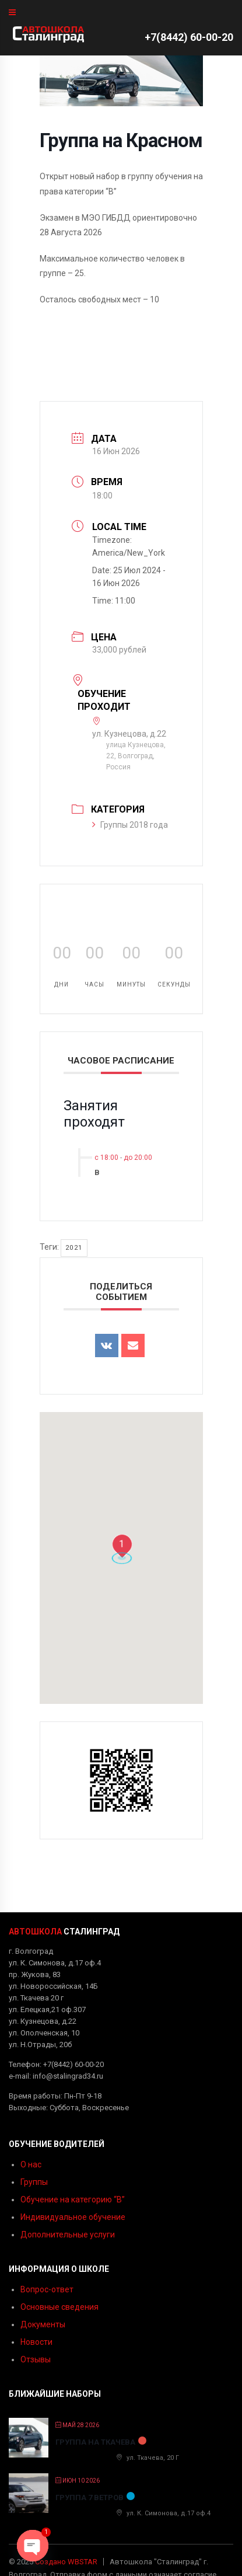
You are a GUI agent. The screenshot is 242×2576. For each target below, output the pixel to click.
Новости (36, 2342)
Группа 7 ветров (89, 2497)
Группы (34, 2182)
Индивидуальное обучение (72, 2217)
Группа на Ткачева (95, 2442)
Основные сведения (59, 2307)
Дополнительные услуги (67, 2234)
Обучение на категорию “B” (72, 2199)
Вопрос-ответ (46, 2289)
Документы (42, 2324)
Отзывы (35, 2359)
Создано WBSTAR (66, 2561)
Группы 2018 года (130, 824)
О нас (30, 2164)
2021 (74, 1248)
